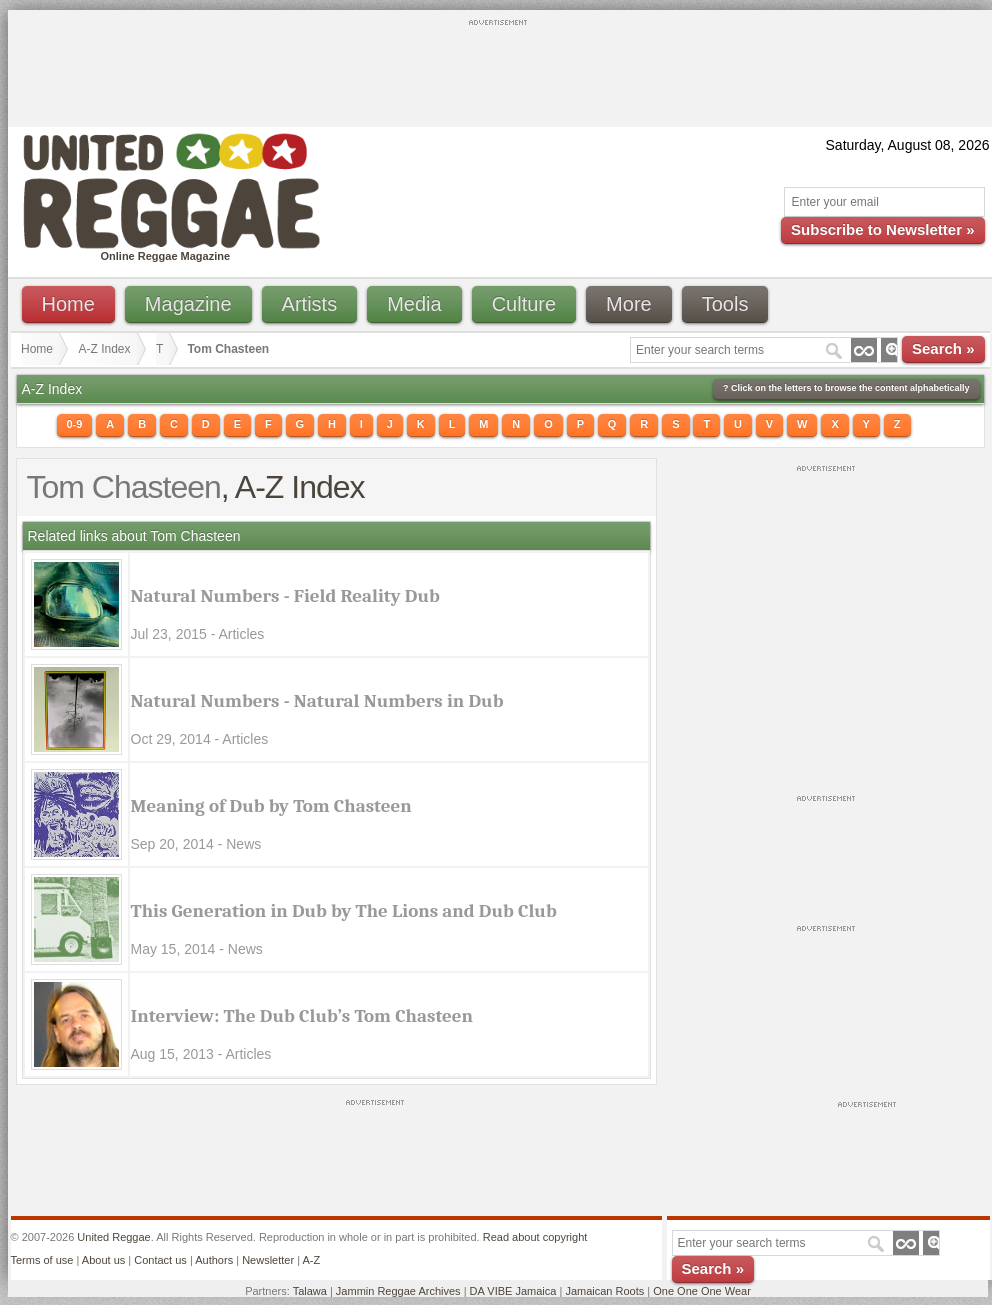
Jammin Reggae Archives (398, 1291)
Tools (725, 304)
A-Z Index (105, 349)
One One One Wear (702, 1291)
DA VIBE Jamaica (513, 1291)
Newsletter (268, 1260)
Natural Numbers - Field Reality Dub (285, 596)
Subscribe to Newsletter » (882, 229)
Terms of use (42, 1260)
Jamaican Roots (604, 1291)
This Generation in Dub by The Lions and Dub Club (344, 911)
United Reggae (113, 1237)
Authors (214, 1260)
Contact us (160, 1260)
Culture (524, 304)
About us (103, 1260)
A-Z (311, 1260)
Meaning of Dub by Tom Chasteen (271, 806)
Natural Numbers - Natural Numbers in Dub (317, 701)
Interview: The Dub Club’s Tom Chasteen (302, 1016)
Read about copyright (535, 1237)
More (629, 304)
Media (414, 304)
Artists (310, 304)
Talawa (310, 1291)
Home (68, 304)
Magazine (188, 304)
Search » (943, 348)
